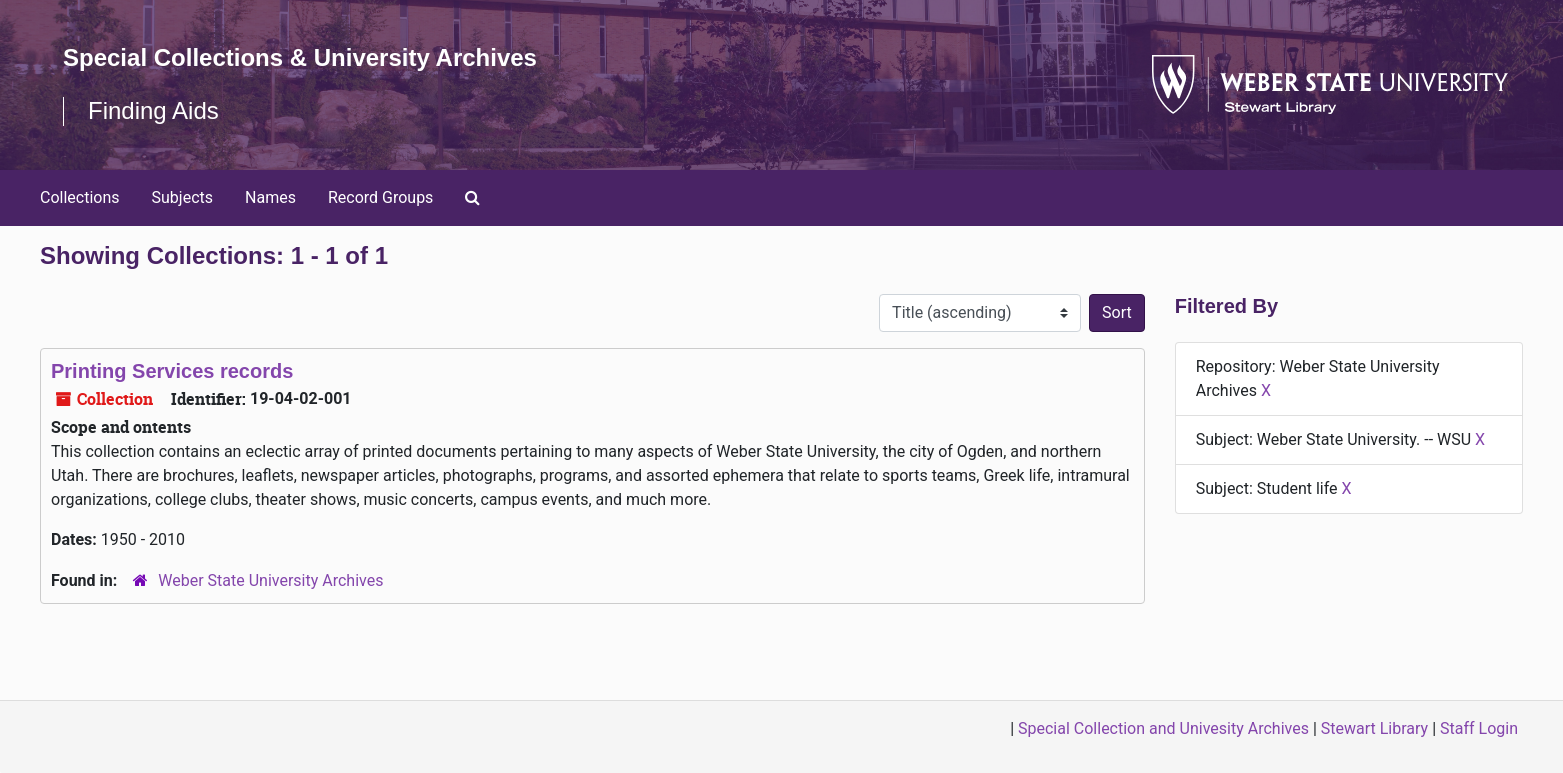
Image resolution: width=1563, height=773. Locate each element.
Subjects (182, 197)
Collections (80, 197)
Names (270, 197)
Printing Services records (172, 371)
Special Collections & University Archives (300, 57)
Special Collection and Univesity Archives (1163, 728)
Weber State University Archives (270, 580)
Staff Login (1479, 728)
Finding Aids (153, 110)
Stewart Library (1374, 728)
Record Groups (380, 197)
